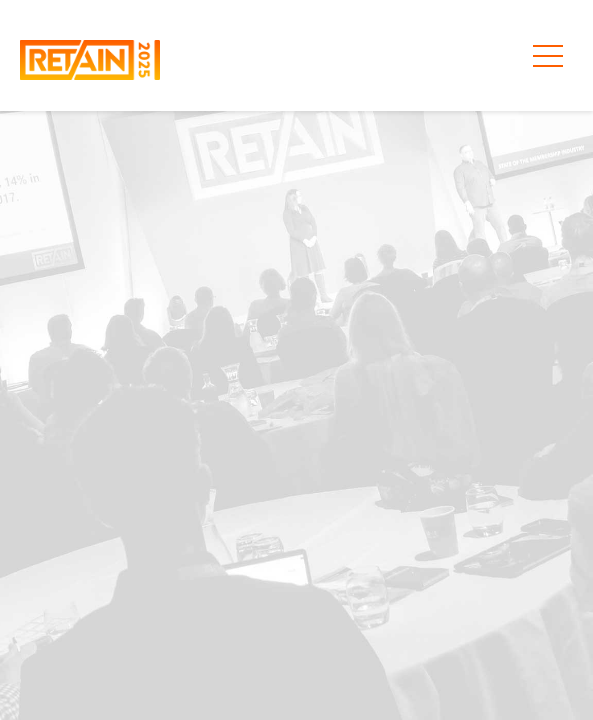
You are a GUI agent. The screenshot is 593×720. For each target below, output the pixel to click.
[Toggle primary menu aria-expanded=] (548, 56)
